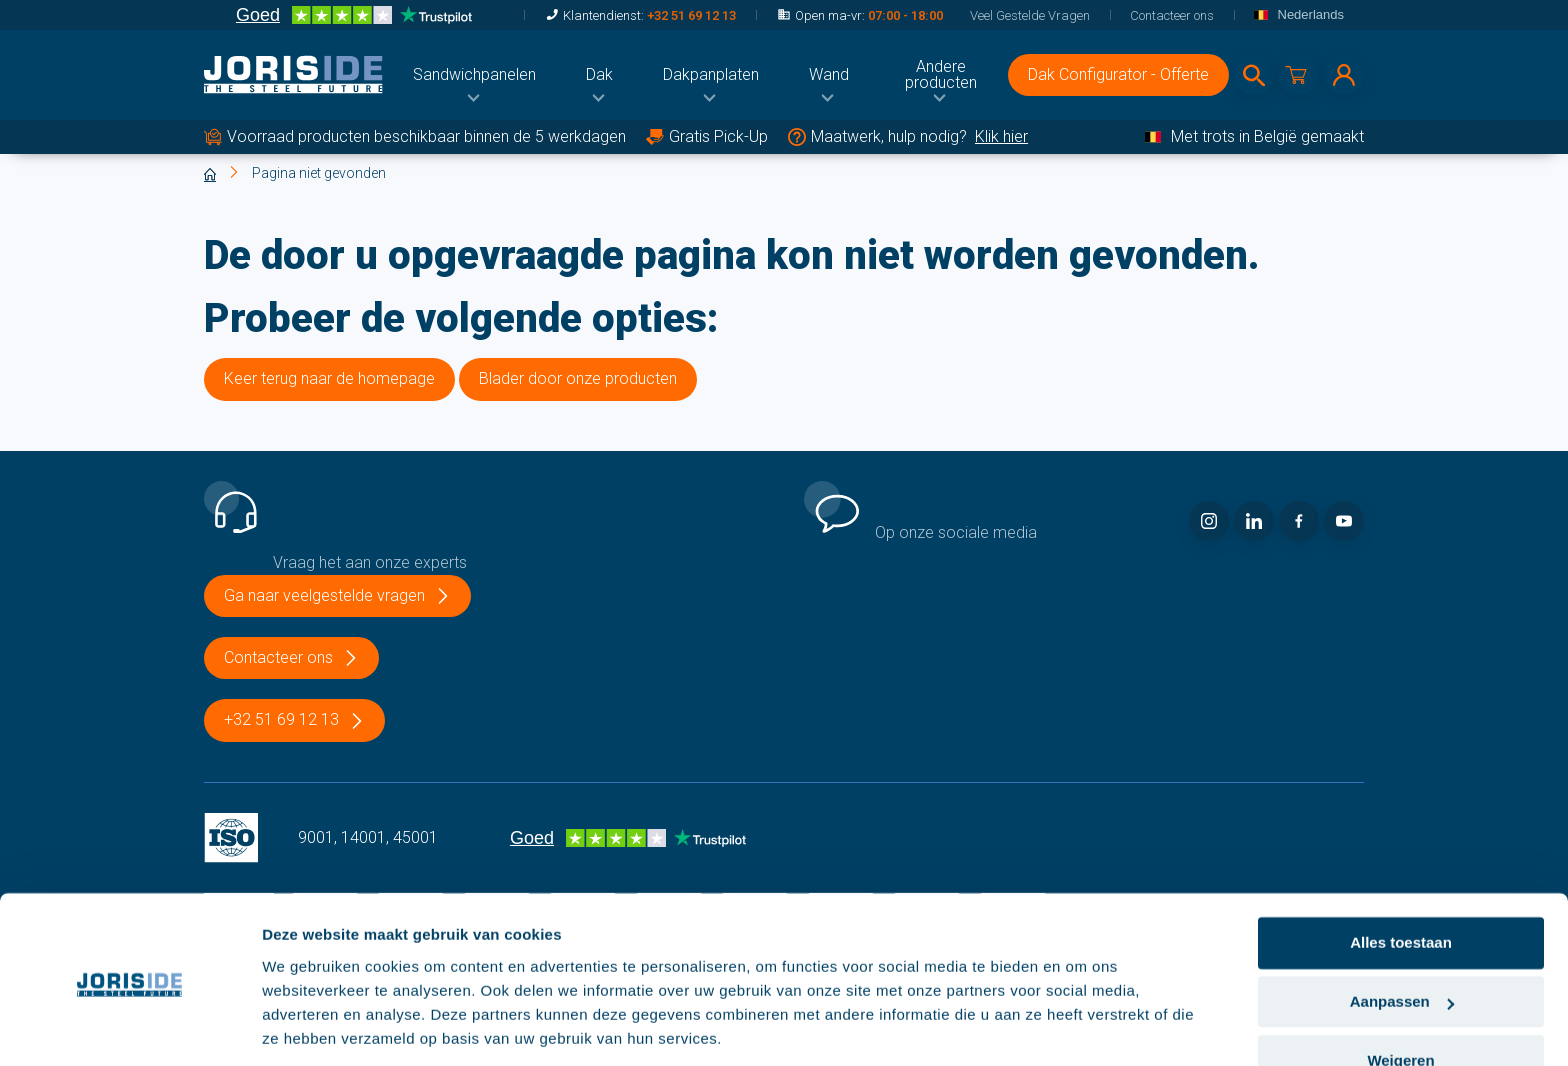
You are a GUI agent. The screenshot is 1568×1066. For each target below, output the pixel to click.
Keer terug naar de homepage (329, 378)
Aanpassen (1402, 935)
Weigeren (1400, 993)
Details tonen (309, 1026)
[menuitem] (474, 75)
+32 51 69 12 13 (691, 15)
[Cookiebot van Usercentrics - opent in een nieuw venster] (129, 1027)
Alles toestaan (1401, 876)
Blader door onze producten (578, 378)
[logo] (293, 75)
